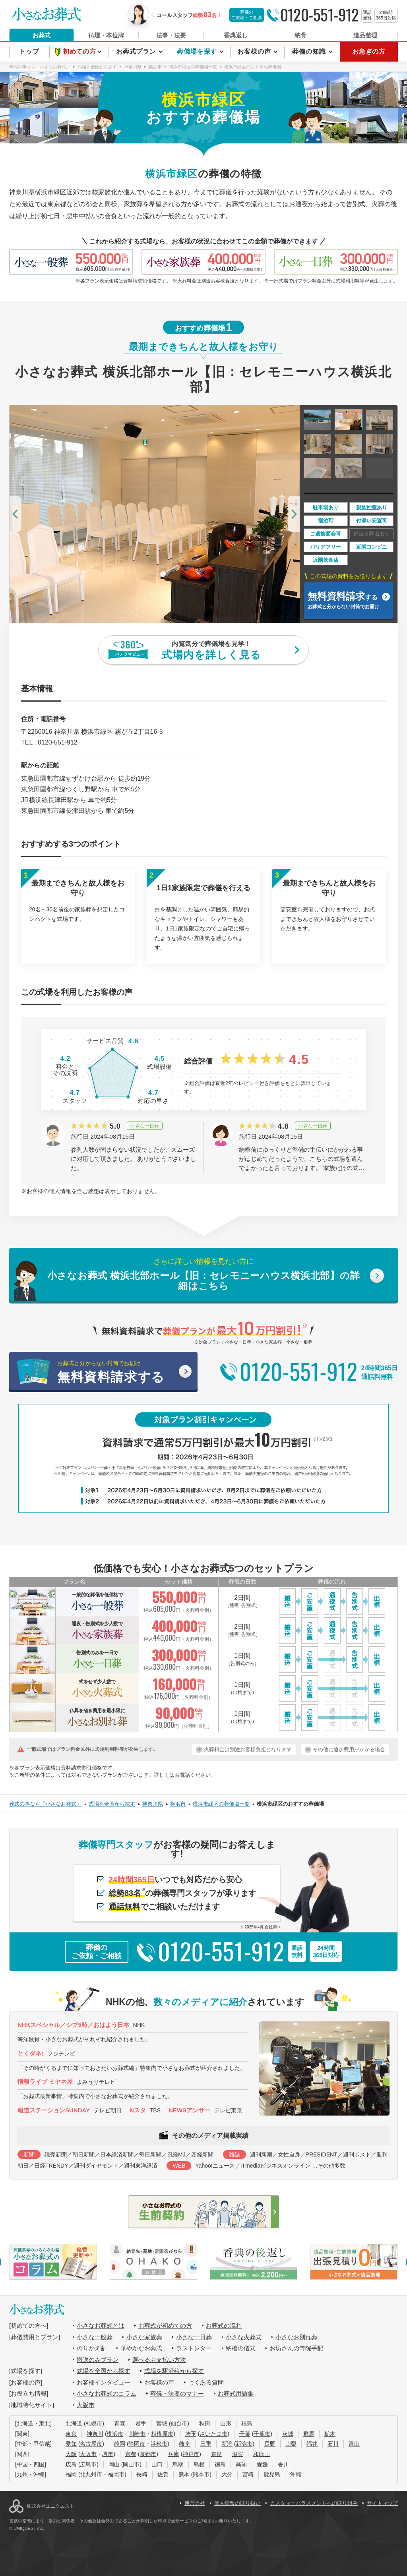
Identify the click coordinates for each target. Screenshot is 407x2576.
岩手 (140, 2423)
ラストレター (194, 2348)
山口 (157, 2464)
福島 (246, 2423)
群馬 (308, 2434)
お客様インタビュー (103, 2382)
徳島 (220, 2464)
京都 (130, 2454)
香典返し (236, 35)
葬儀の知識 (310, 51)
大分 (227, 2474)
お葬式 (41, 35)
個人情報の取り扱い (237, 2503)
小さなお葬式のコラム (106, 2393)
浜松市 (159, 2444)
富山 (354, 2444)
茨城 (287, 2434)
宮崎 (248, 2474)
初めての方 (80, 51)
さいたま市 (213, 2434)
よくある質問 (206, 2382)
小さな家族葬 (144, 2337)
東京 (71, 2434)
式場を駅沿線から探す (174, 2370)
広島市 (88, 2464)
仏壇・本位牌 (106, 35)
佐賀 (163, 2474)
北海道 (74, 2423)
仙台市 (179, 2423)
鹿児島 (272, 2474)
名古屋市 (91, 2444)
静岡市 (136, 2444)
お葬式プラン (137, 51)
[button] (15, 514)
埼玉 (190, 2434)
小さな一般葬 (94, 2337)
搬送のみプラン (97, 2359)
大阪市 (86, 2405)
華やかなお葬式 (141, 2348)
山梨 (291, 2444)
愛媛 (262, 2464)
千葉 (244, 2434)
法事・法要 (171, 35)
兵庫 (173, 2454)
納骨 (300, 35)
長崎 (141, 2474)
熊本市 (201, 2474)
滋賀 (237, 2454)
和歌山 (261, 2454)
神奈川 (95, 2434)
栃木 (329, 2434)
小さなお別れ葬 (296, 2337)
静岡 (119, 2444)
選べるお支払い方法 (159, 2359)
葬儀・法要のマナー (177, 2393)
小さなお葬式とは (100, 2325)
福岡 (71, 2474)
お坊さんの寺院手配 (296, 2348)
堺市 (107, 2454)
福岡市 (116, 2474)
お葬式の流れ (224, 2325)
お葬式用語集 (236, 2393)
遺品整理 (365, 35)
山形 (225, 2423)
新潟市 (244, 2444)
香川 (283, 2464)
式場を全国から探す (103, 2370)
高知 (241, 2464)
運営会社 (194, 2503)
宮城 (161, 2423)
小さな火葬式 (244, 2337)
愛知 (71, 2444)
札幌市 (93, 2423)
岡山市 (131, 2464)
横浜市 (115, 2434)
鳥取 (178, 2464)
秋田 (204, 2423)
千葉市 (262, 2434)
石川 (333, 2444)
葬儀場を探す (198, 51)
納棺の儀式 (241, 2348)
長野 (269, 2444)
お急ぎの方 (369, 51)
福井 (312, 2444)
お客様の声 (255, 51)
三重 (205, 2444)
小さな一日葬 (194, 2337)
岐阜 (184, 2444)
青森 (119, 2423)
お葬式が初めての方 (165, 2325)
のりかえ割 (92, 2348)
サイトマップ (382, 2503)
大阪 (71, 2454)
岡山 (114, 2464)
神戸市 (190, 2454)
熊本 (184, 2474)
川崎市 (137, 2434)
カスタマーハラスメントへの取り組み (314, 2503)
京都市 (148, 2454)
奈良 (216, 2454)
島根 (199, 2464)
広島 (71, 2464)
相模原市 (162, 2434)
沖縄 (295, 2474)
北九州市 (91, 2474)
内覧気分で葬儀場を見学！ (211, 650)
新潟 (227, 2444)
